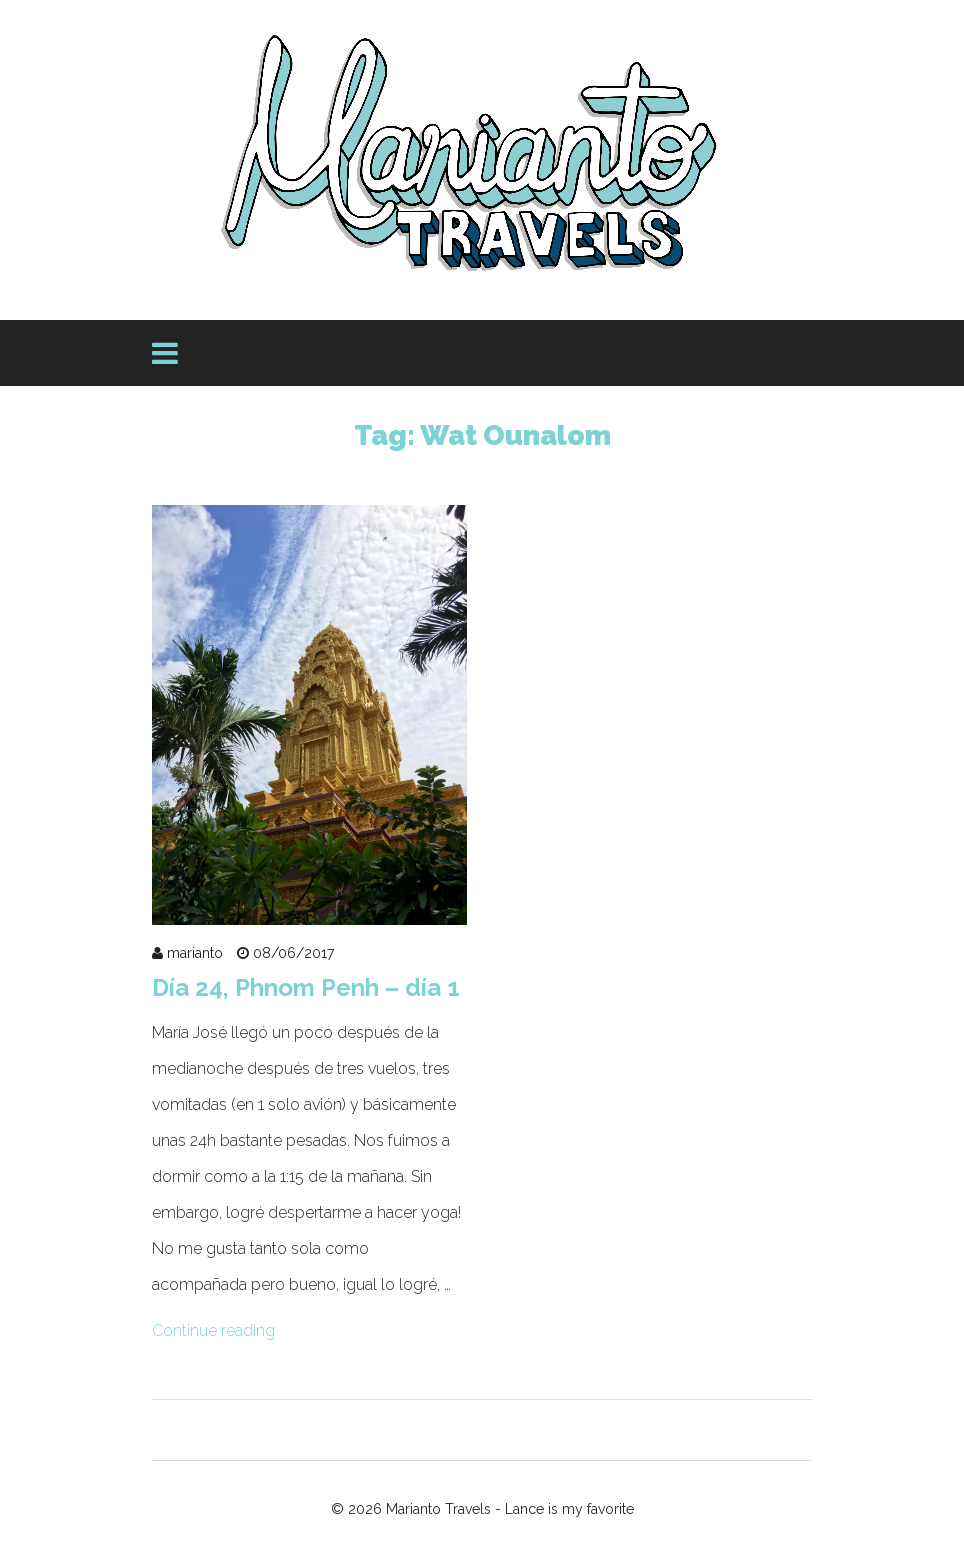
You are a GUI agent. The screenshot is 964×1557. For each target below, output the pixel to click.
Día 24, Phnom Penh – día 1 (306, 987)
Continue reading (213, 1330)
